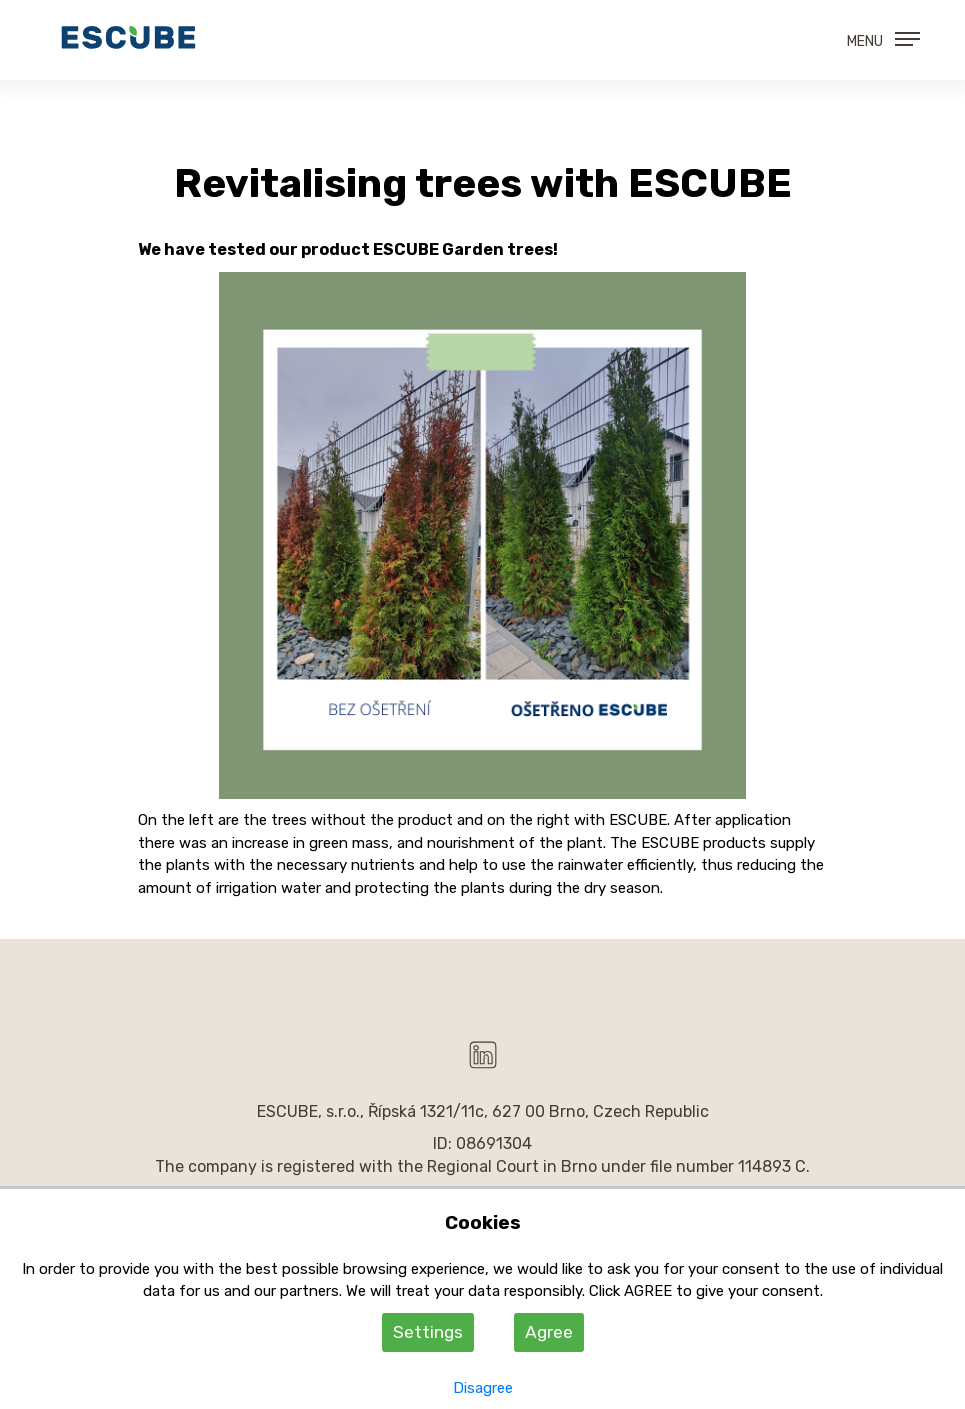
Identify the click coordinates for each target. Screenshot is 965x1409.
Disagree (483, 1388)
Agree (549, 1332)
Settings (428, 1332)
